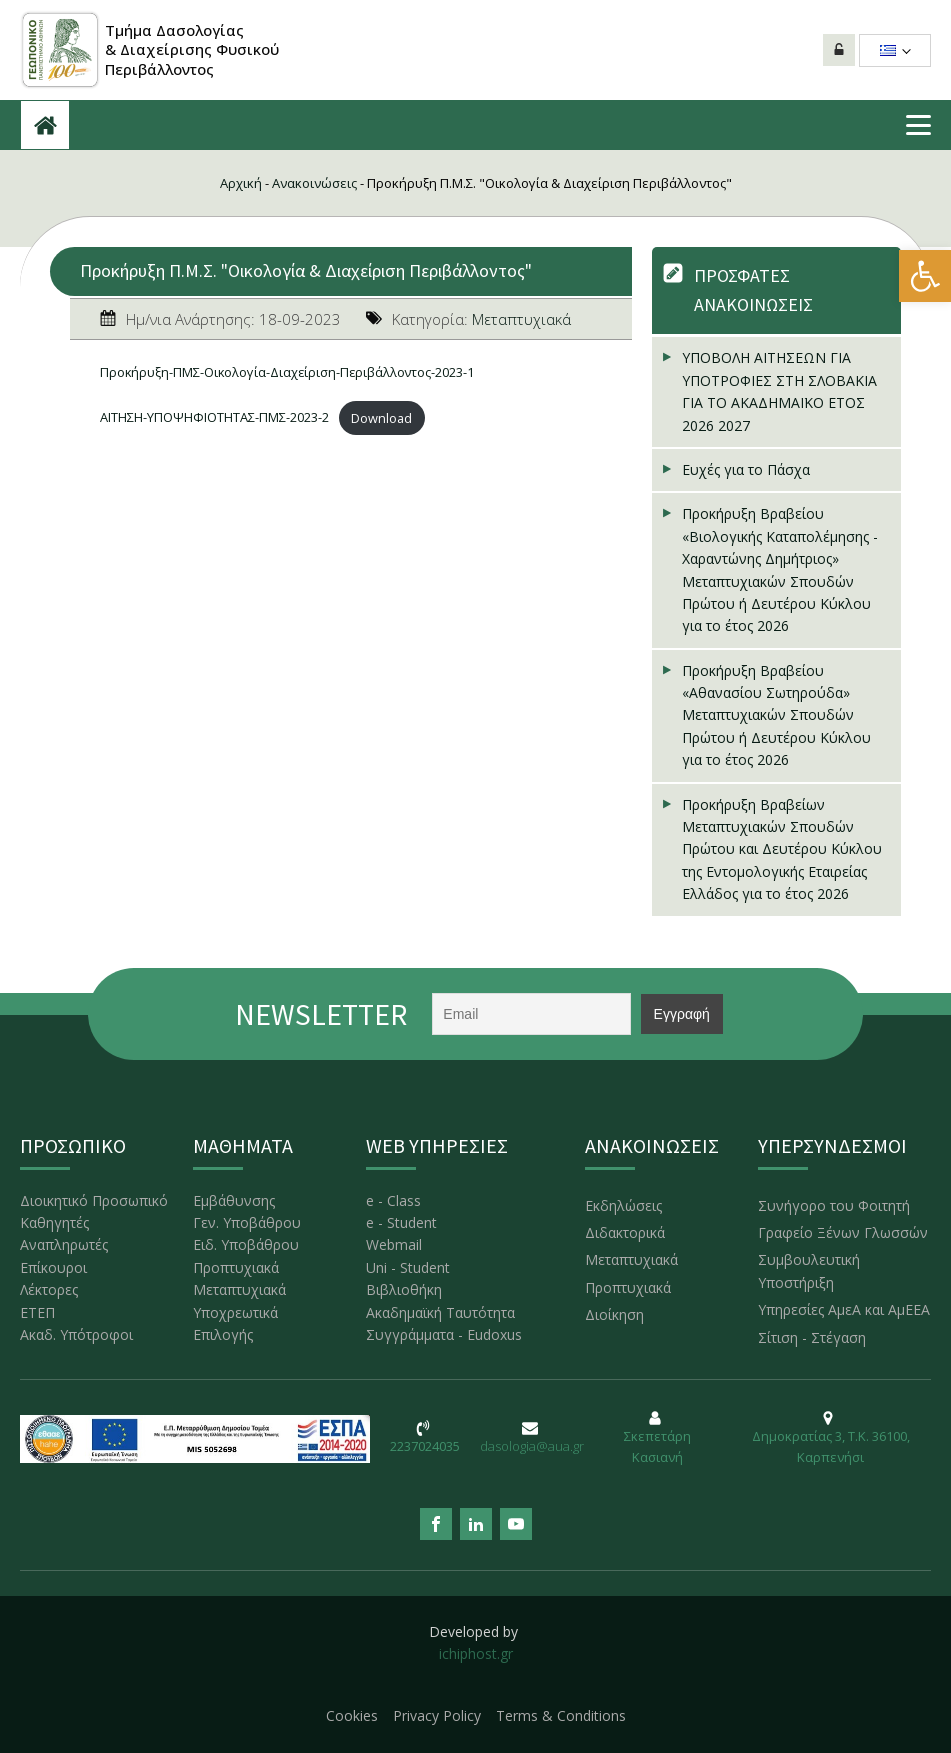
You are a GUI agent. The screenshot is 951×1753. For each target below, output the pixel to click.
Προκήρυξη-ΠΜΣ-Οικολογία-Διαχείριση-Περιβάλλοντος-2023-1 (287, 372)
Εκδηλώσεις (623, 1205)
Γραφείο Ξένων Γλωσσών (843, 1232)
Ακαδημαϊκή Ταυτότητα (440, 1312)
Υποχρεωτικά (235, 1312)
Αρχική (241, 183)
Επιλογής (223, 1334)
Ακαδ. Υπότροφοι (76, 1334)
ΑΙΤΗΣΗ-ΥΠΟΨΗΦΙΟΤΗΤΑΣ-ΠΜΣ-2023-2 (214, 418)
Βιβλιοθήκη (404, 1289)
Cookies (352, 1715)
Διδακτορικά (625, 1232)
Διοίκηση (614, 1314)
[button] (925, 276)
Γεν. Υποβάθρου (247, 1222)
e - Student (401, 1222)
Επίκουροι (53, 1267)
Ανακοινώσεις (314, 183)
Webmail (394, 1244)
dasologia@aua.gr (532, 1446)
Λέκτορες (49, 1289)
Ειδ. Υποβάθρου (246, 1244)
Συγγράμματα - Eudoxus (444, 1334)
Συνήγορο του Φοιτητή (834, 1205)
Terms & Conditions (561, 1715)
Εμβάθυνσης (234, 1200)
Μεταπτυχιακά (521, 319)
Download (381, 418)
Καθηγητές (54, 1222)
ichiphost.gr (476, 1653)
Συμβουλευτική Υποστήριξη (809, 1270)
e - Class (393, 1200)
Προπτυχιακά (236, 1267)
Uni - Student (408, 1267)
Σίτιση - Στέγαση (812, 1337)
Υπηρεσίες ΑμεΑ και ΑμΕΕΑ (844, 1309)
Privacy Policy (437, 1715)
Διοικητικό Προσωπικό (94, 1200)
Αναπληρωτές (64, 1244)
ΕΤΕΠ (37, 1312)
